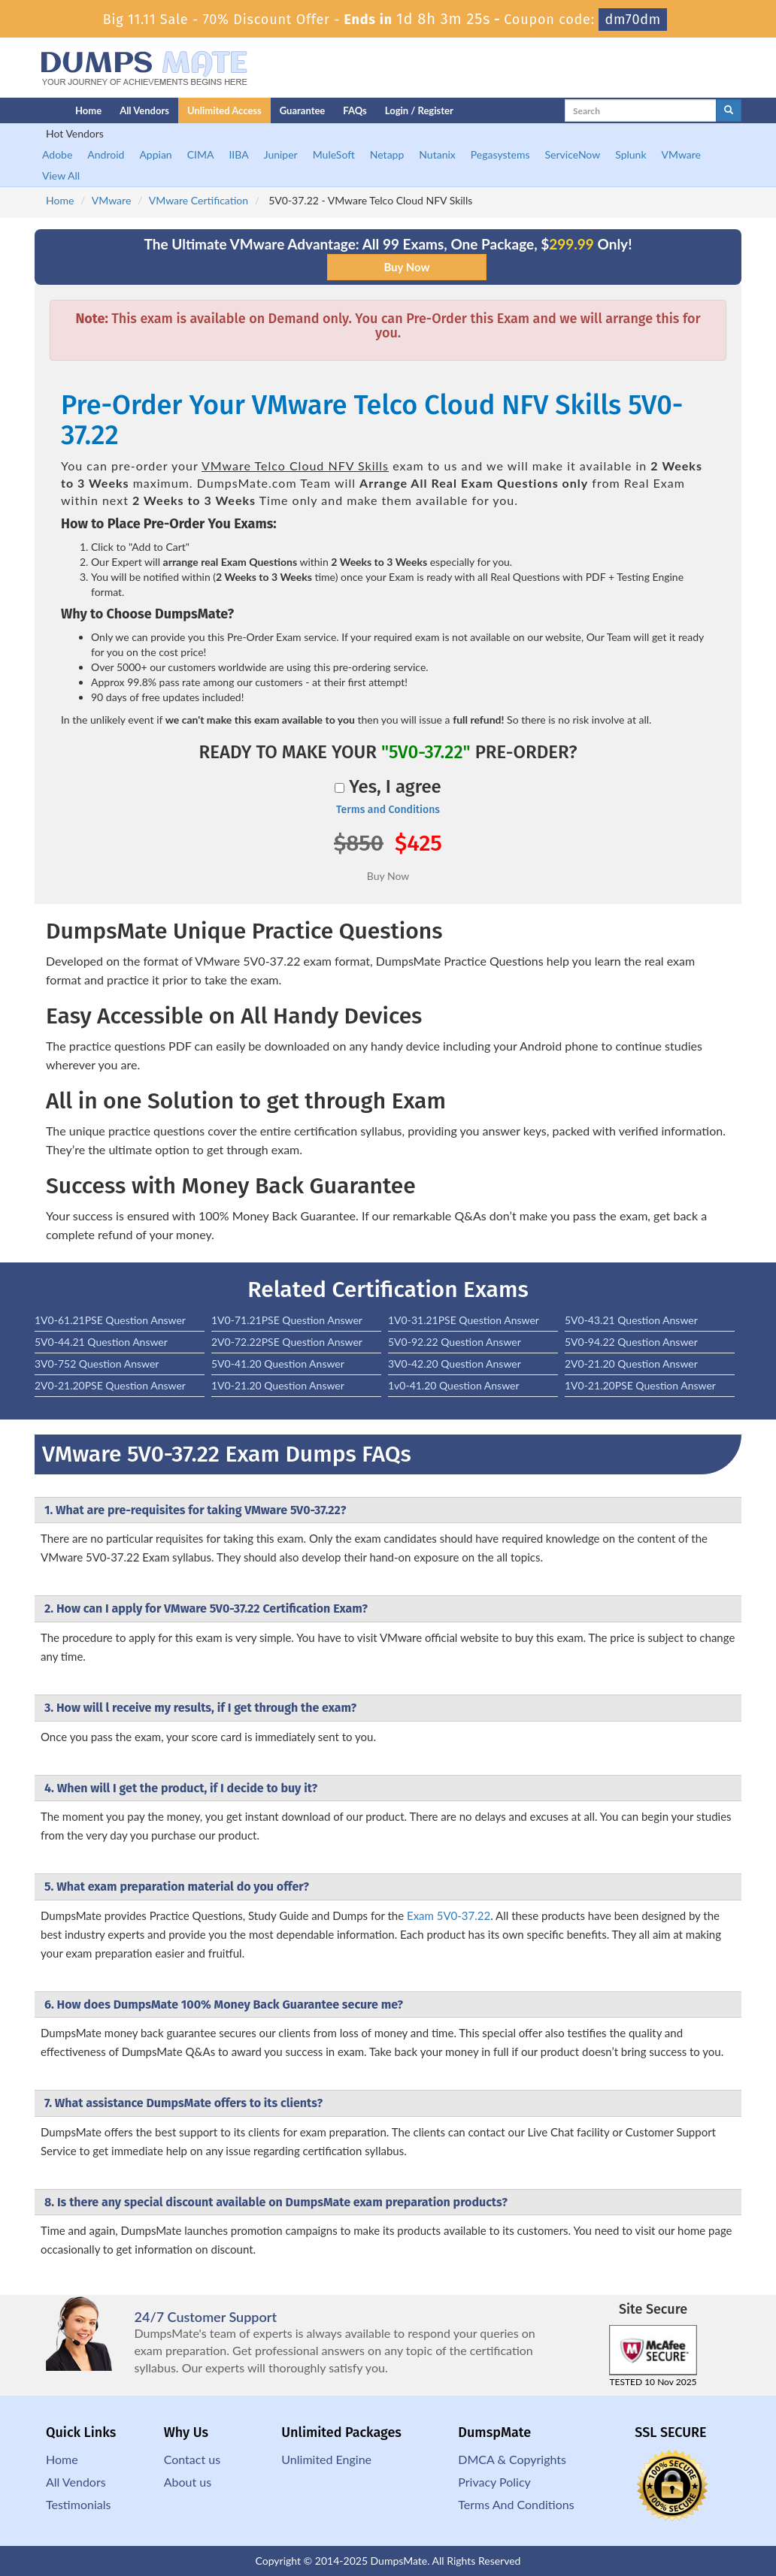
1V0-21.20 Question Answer (277, 1385)
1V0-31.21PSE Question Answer (463, 1320)
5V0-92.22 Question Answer (454, 1341)
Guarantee (303, 110)
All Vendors (144, 110)
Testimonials (78, 2504)
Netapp (387, 154)
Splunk (630, 154)
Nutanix (437, 154)
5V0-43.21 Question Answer (631, 1320)
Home (88, 110)
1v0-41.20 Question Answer (454, 1385)
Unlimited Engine (326, 2459)
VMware (681, 154)
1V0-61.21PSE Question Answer (110, 1320)
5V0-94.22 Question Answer (631, 1341)
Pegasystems (500, 154)
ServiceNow (573, 154)
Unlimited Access (224, 110)
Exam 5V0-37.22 (448, 1915)
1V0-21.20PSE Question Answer (640, 1385)
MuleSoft (334, 154)
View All (61, 175)
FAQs (354, 110)
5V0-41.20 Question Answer (277, 1363)
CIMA (200, 154)
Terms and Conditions (388, 809)
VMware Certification (198, 200)
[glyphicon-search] (728, 110)
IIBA (238, 154)
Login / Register (419, 110)
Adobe (57, 154)
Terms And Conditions (516, 2504)
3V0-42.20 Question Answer (454, 1363)
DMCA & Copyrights (512, 2459)
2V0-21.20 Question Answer (631, 1363)
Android (105, 154)
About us (187, 2482)
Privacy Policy (494, 2482)
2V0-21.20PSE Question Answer (110, 1385)
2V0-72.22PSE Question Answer (286, 1341)
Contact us (192, 2459)
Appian (155, 154)
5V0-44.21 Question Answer (101, 1341)
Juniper (281, 154)
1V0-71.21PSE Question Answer (286, 1320)
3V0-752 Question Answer (97, 1363)
